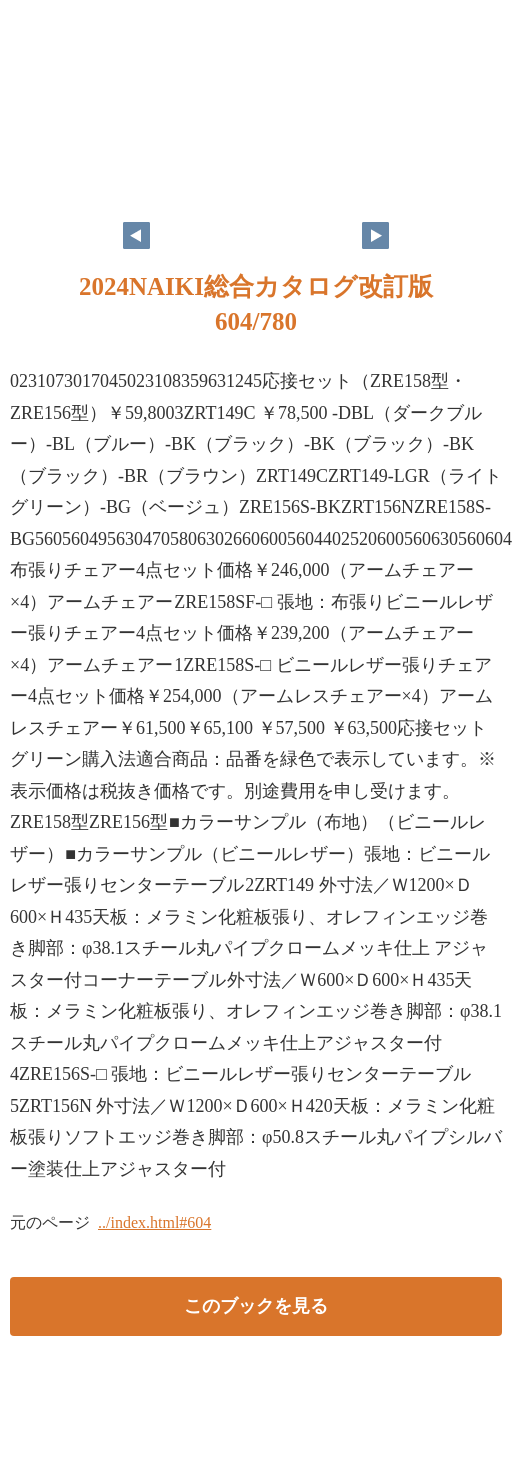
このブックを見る (256, 1306)
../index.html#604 (154, 1222)
